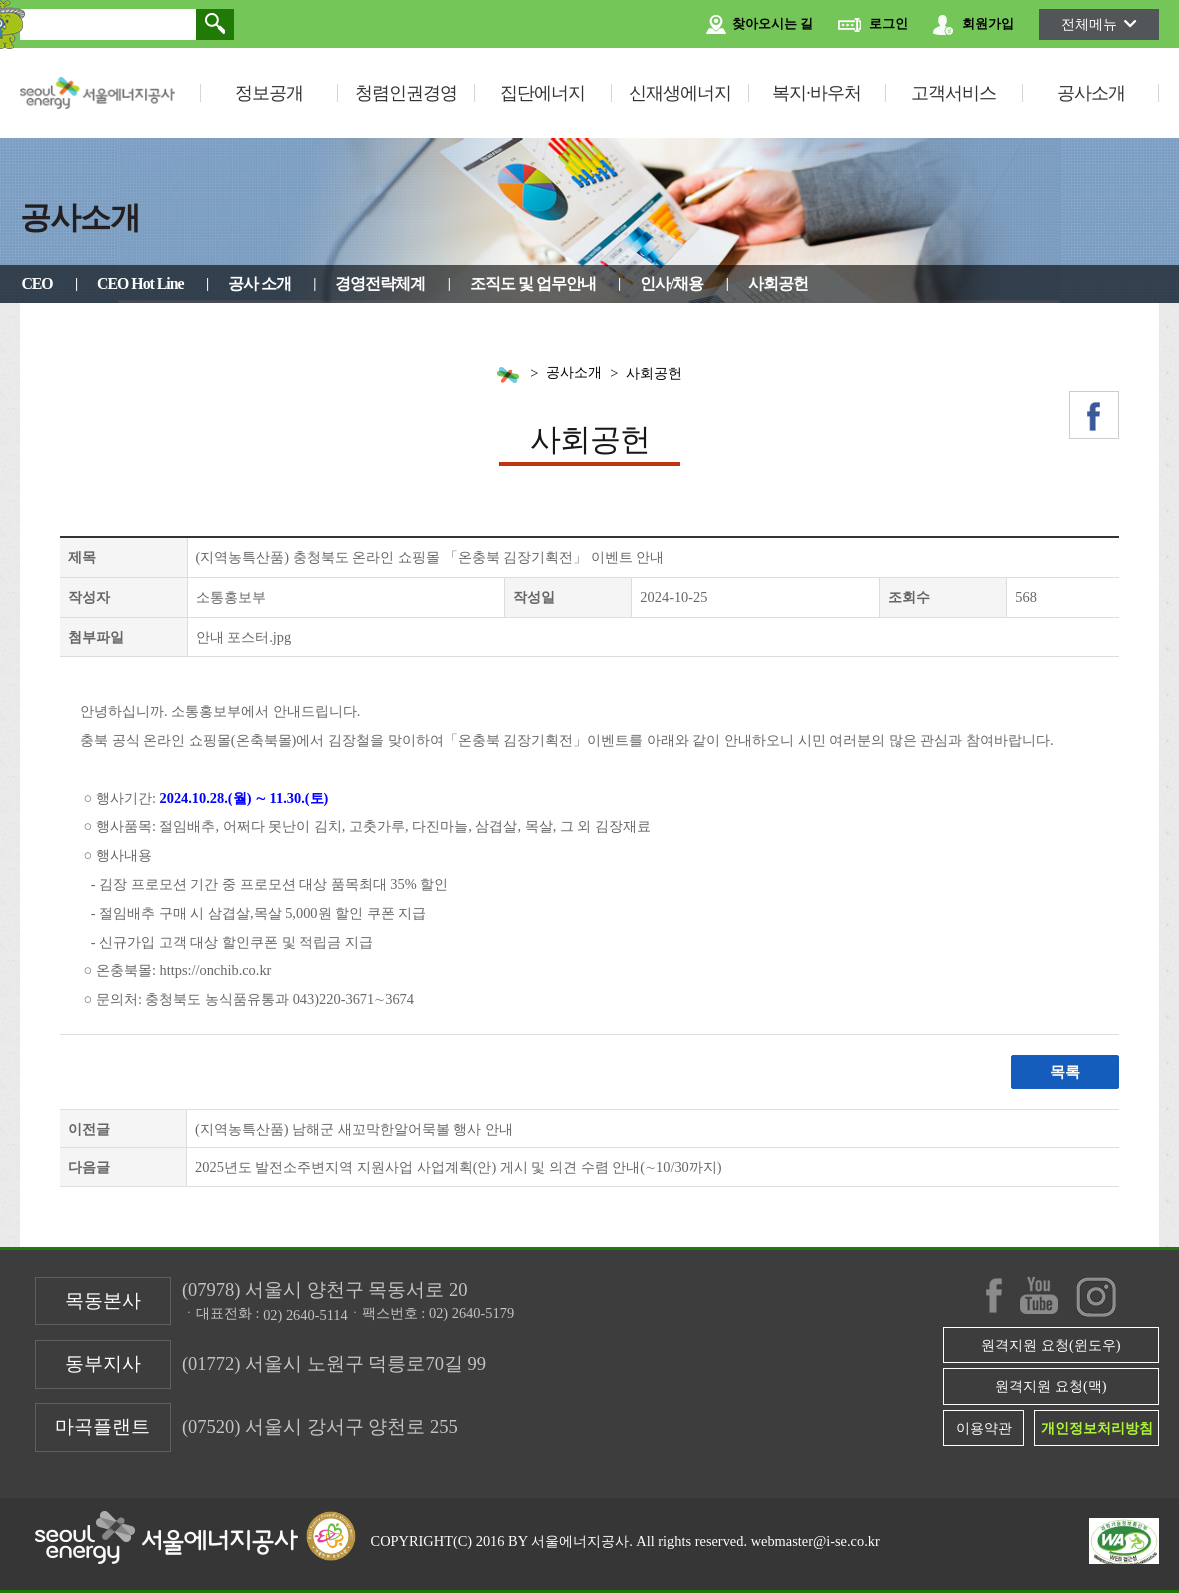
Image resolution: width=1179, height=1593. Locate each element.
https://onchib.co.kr (214, 970)
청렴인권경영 (406, 93)
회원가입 (973, 25)
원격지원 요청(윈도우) (1050, 1345)
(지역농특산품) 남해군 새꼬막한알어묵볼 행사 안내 (354, 1129)
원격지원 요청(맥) (1050, 1386)
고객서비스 (953, 93)
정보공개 (269, 93)
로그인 (873, 25)
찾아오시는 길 (759, 25)
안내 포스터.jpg (244, 637)
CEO (36, 283)
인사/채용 (671, 283)
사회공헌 (778, 283)
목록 (1065, 1072)
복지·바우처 (816, 93)
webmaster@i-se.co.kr (815, 1541)
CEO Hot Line (140, 283)
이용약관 (984, 1428)
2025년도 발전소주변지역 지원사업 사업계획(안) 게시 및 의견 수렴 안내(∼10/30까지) (458, 1167)
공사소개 (1091, 93)
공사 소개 (259, 283)
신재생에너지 (680, 93)
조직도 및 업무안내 (533, 283)
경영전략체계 (380, 283)
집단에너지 (542, 93)
